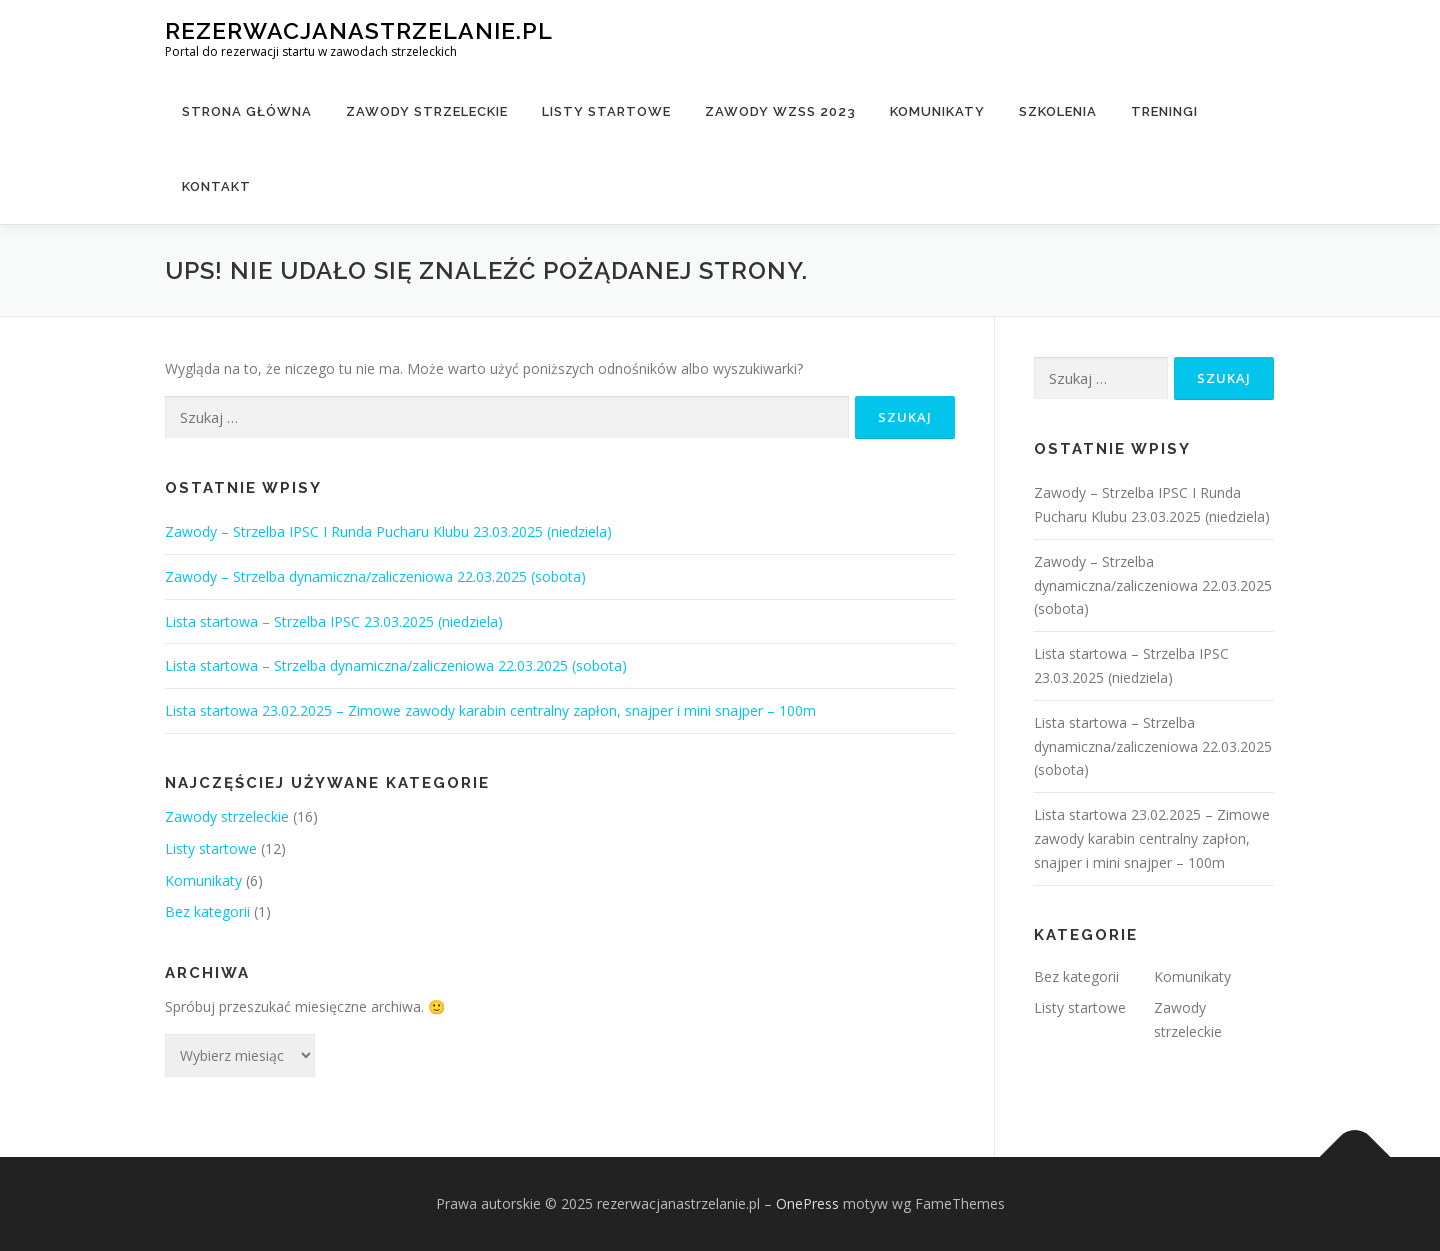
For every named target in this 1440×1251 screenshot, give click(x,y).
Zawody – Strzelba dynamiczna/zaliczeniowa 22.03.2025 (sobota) (375, 576)
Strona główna (247, 111)
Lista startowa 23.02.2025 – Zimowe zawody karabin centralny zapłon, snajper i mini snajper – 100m (490, 710)
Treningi (1164, 111)
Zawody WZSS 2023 (780, 111)
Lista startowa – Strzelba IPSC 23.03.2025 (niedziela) (334, 621)
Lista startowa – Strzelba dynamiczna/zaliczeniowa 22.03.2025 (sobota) (396, 665)
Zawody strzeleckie (427, 111)
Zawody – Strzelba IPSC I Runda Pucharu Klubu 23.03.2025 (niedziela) (388, 531)
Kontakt (216, 186)
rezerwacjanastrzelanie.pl (359, 30)
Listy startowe (606, 111)
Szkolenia (1058, 111)
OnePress (807, 1203)
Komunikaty (937, 111)
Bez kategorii (207, 911)
